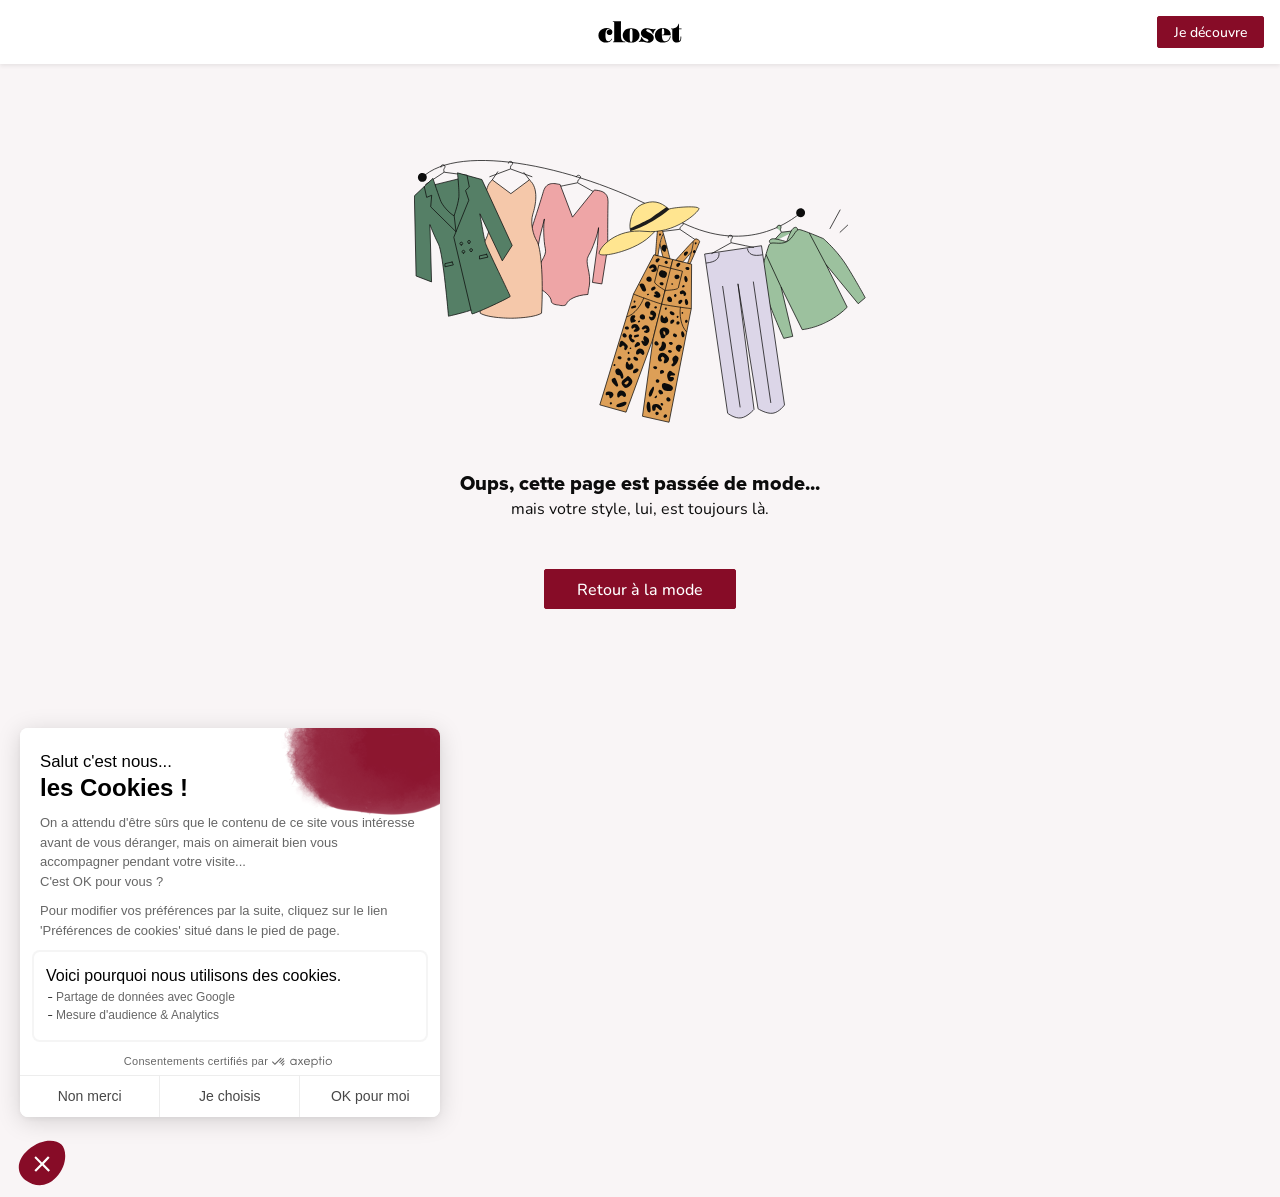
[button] (42, 1163)
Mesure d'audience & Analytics (137, 1015)
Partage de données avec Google (145, 997)
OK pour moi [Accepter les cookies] (370, 1096)
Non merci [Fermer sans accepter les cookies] (90, 1096)
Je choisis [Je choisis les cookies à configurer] (229, 1096)
